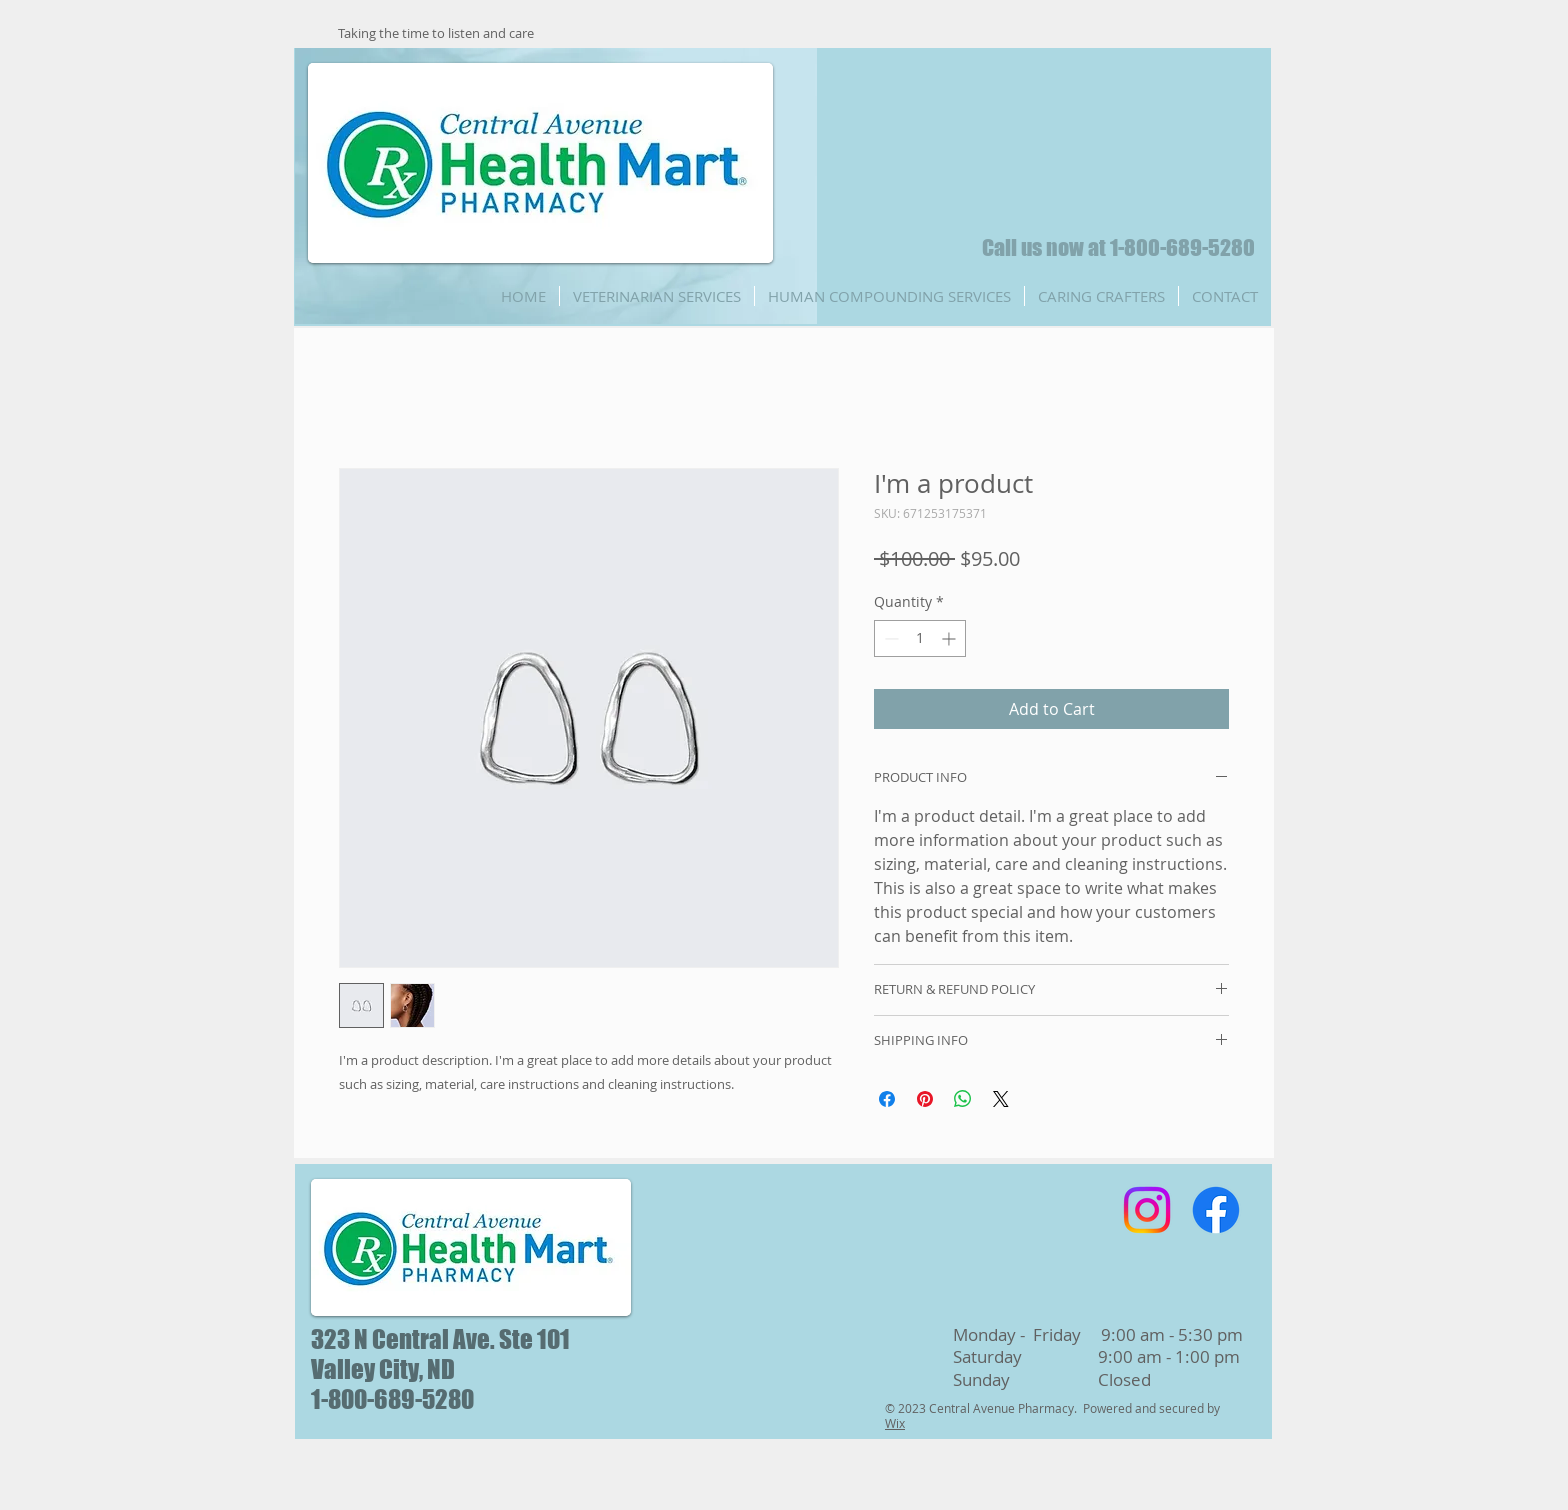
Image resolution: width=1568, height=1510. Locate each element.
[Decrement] (889, 638)
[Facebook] (1216, 1210)
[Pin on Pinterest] (925, 1099)
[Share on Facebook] (887, 1099)
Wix (895, 1423)
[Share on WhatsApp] (963, 1099)
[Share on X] (1001, 1099)
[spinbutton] (920, 638)
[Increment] (950, 638)
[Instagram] (1147, 1210)
